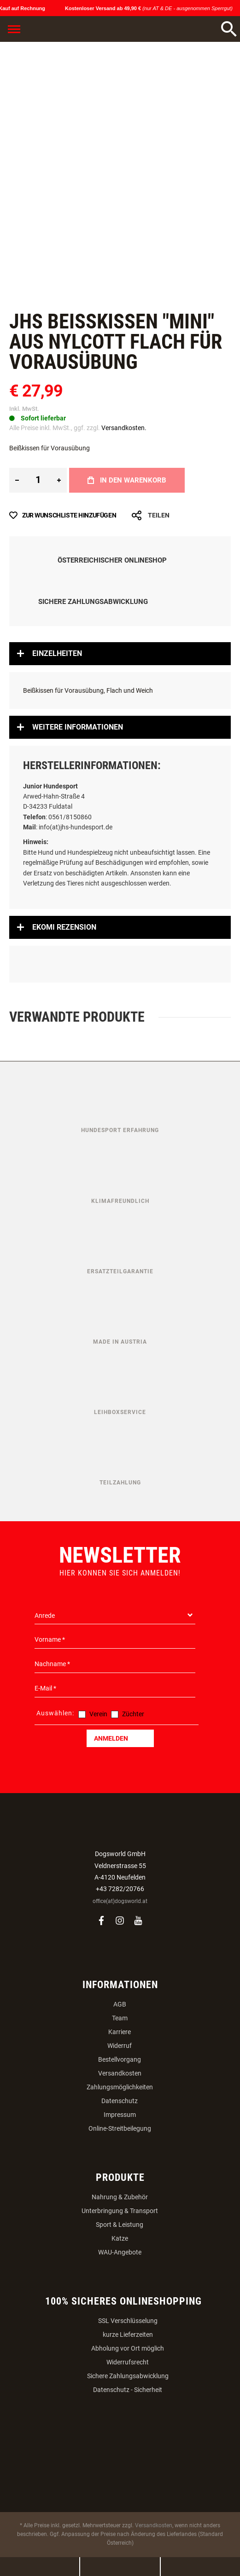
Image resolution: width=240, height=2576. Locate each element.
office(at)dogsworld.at (120, 1901)
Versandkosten (119, 2073)
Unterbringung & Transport (120, 2210)
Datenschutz (119, 2100)
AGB (119, 2004)
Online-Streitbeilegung (119, 2128)
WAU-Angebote (119, 2252)
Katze (119, 2238)
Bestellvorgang (119, 2059)
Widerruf (119, 2045)
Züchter (133, 1714)
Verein (98, 1714)
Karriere (119, 2032)
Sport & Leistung (119, 2224)
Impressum (120, 2114)
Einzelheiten (57, 653)
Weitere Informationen (77, 727)
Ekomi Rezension (64, 927)
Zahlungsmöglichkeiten (120, 2087)
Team (120, 2018)
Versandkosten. (123, 427)
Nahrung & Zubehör (120, 2197)
